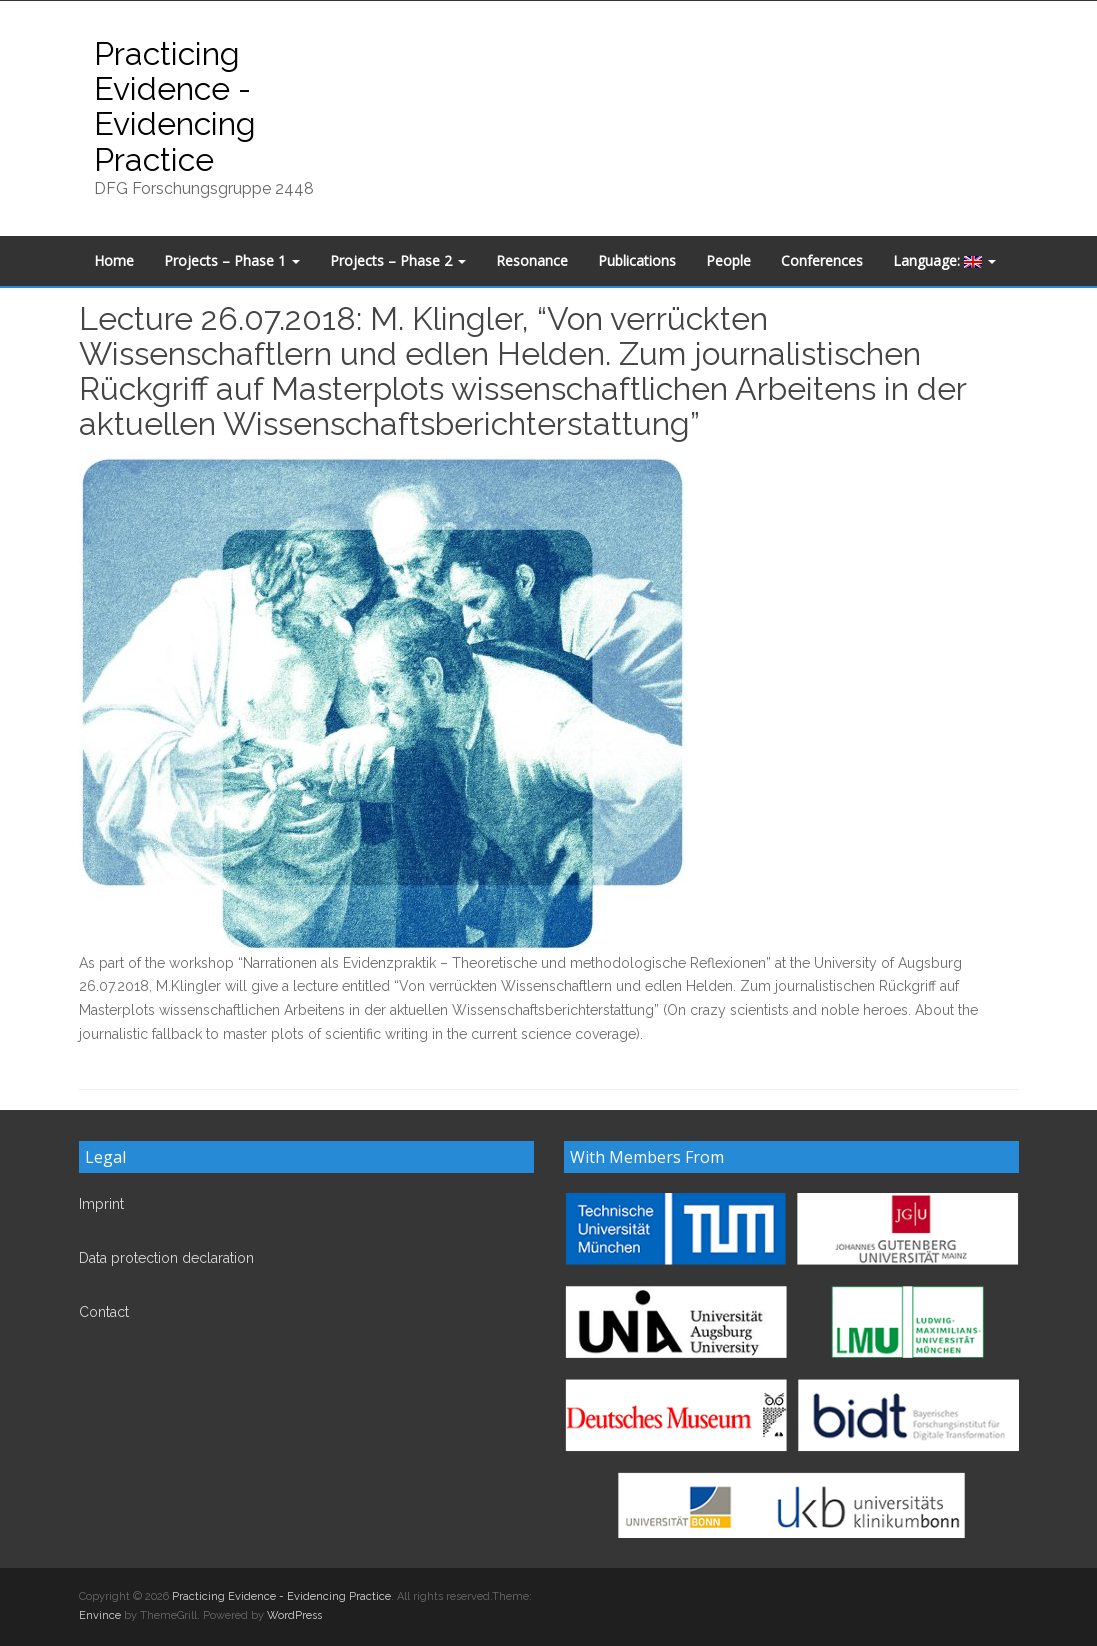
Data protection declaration (166, 1258)
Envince (100, 1615)
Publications (637, 260)
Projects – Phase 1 (232, 260)
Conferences (822, 260)
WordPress (294, 1615)
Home (114, 260)
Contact (104, 1312)
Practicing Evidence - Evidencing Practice (175, 106)
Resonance (532, 260)
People (728, 260)
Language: (944, 260)
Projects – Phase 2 (398, 260)
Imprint (101, 1204)
